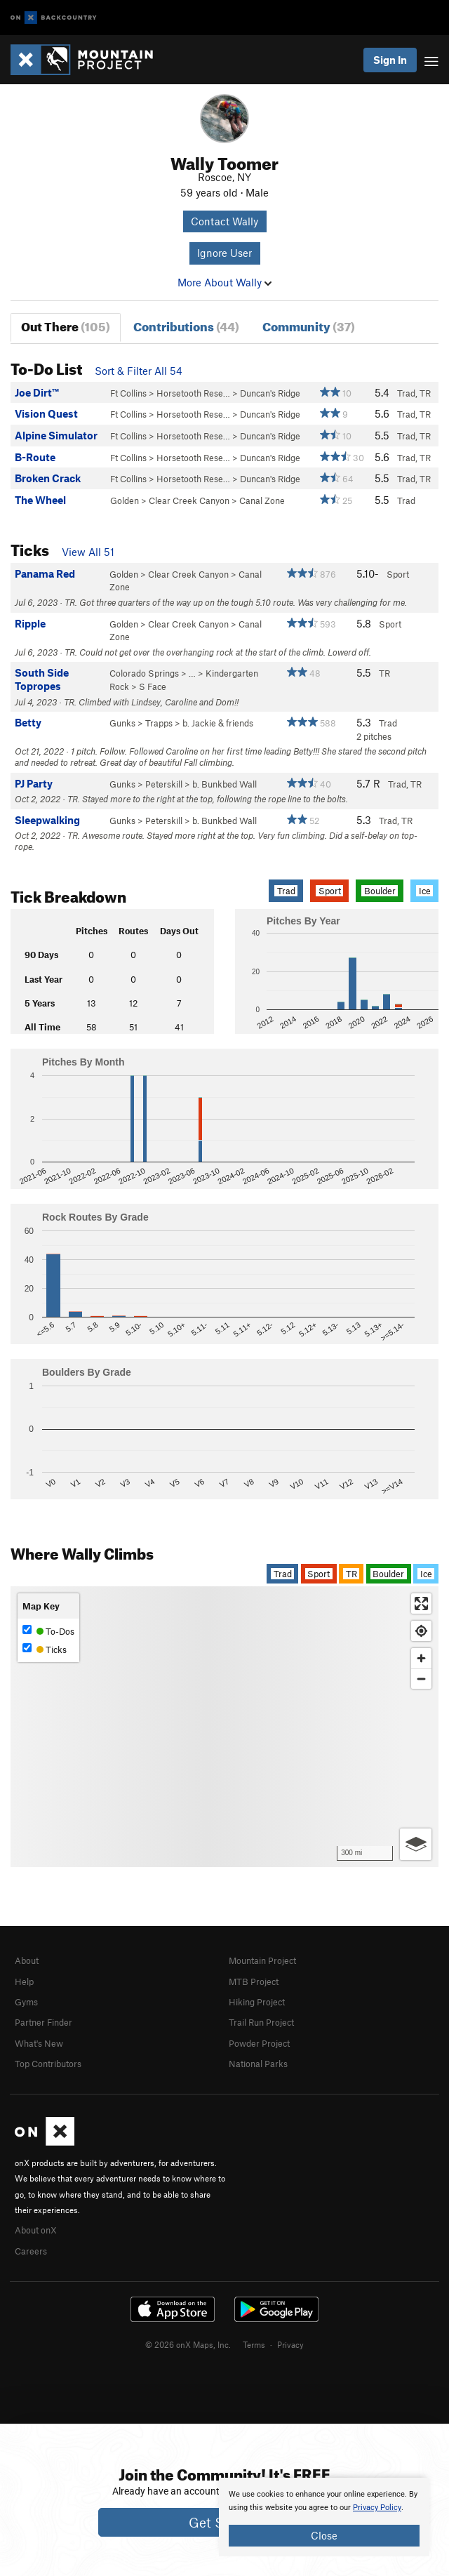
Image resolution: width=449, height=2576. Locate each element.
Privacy (290, 2344)
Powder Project (259, 2043)
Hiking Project (257, 2001)
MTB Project (254, 1981)
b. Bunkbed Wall (224, 784)
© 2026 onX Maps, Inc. (188, 2344)
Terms (254, 2344)
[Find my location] (421, 1631)
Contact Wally (224, 221)
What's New (39, 2043)
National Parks (258, 2063)
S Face (152, 686)
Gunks (122, 723)
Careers (31, 2251)
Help (24, 1981)
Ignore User (224, 252)
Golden (124, 500)
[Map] (224, 1726)
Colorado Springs (144, 673)
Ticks (44, 1649)
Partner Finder (43, 2022)
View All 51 (88, 551)
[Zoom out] (421, 1678)
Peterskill (163, 784)
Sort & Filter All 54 (138, 370)
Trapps (159, 723)
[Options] (415, 1844)
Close (324, 2535)
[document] (324, 2517)
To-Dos (48, 1631)
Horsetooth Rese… (193, 393)
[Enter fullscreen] (421, 1603)
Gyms (26, 2001)
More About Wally (224, 282)
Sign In (390, 59)
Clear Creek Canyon (189, 500)
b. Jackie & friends (217, 723)
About (27, 1960)
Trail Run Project (261, 2022)
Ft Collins (128, 393)
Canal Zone (262, 500)
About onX (36, 2230)
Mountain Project (262, 1960)
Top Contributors (48, 2063)
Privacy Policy (377, 2507)
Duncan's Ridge (270, 393)
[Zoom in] (421, 1658)
